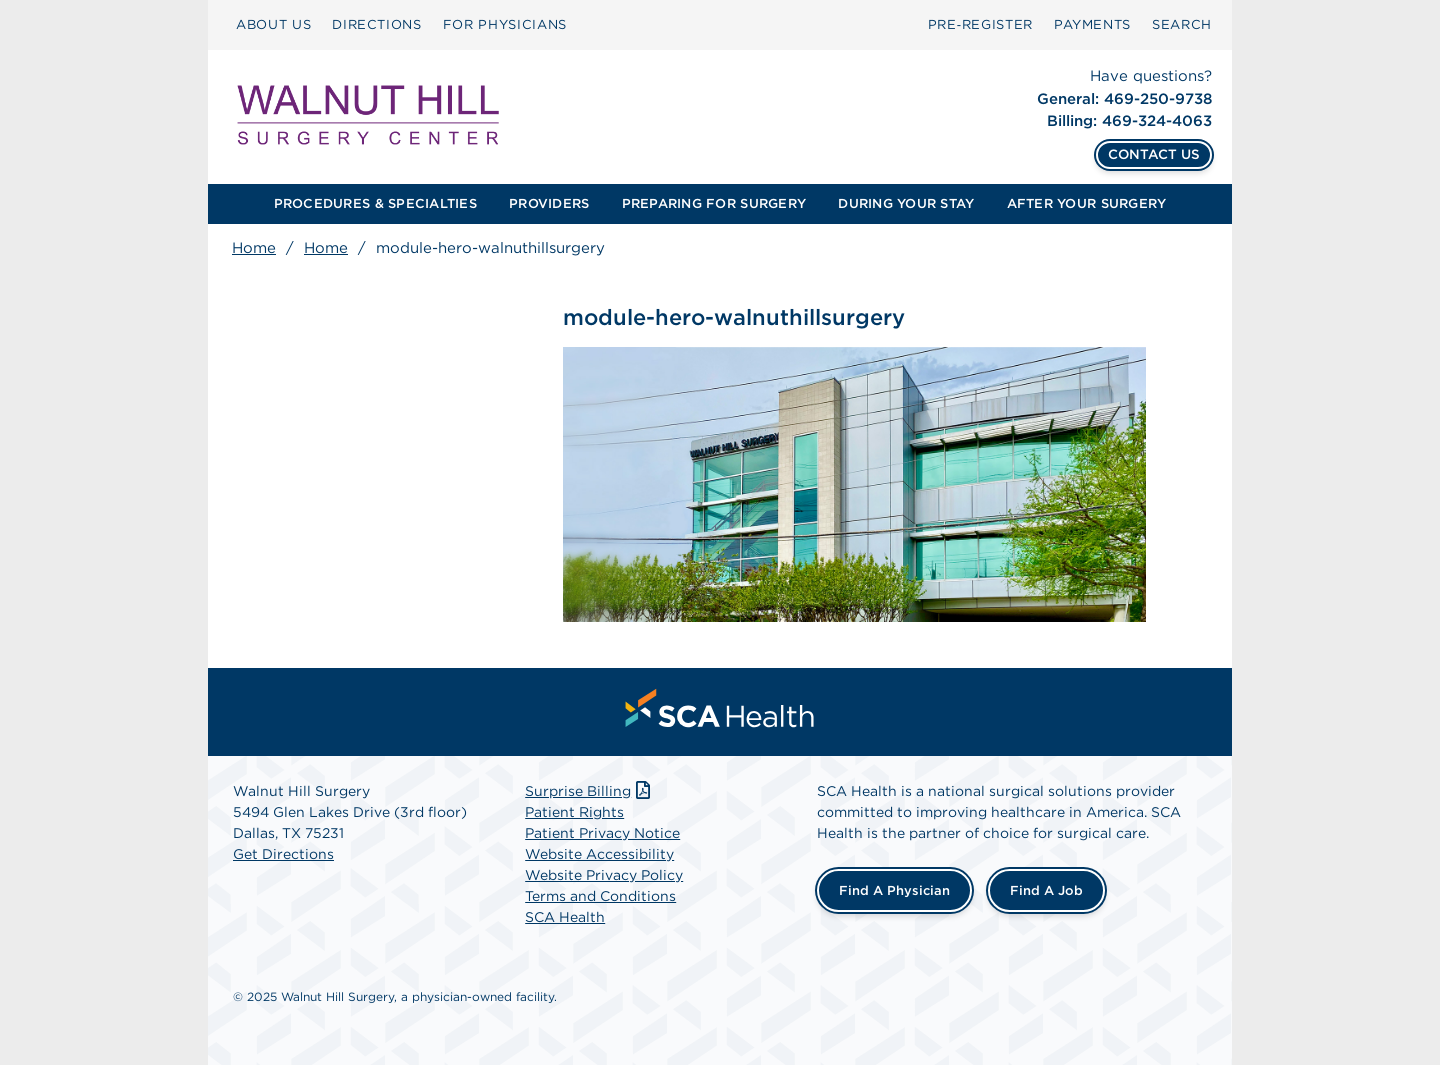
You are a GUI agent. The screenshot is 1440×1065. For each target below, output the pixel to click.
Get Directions (283, 854)
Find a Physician (894, 890)
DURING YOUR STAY (906, 203)
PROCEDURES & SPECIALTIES (375, 203)
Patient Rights (574, 812)
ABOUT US (273, 24)
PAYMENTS (1092, 24)
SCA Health (565, 917)
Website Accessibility (599, 854)
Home (254, 248)
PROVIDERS (549, 203)
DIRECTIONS (377, 24)
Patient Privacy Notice (602, 833)
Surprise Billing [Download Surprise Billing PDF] (589, 791)
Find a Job (1046, 890)
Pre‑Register (980, 24)
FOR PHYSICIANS (505, 24)
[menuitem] (273, 25)
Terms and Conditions (600, 896)
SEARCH (1182, 24)
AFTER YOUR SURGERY (1087, 203)
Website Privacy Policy (604, 875)
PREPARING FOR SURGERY (714, 203)
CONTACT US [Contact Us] (1154, 154)
